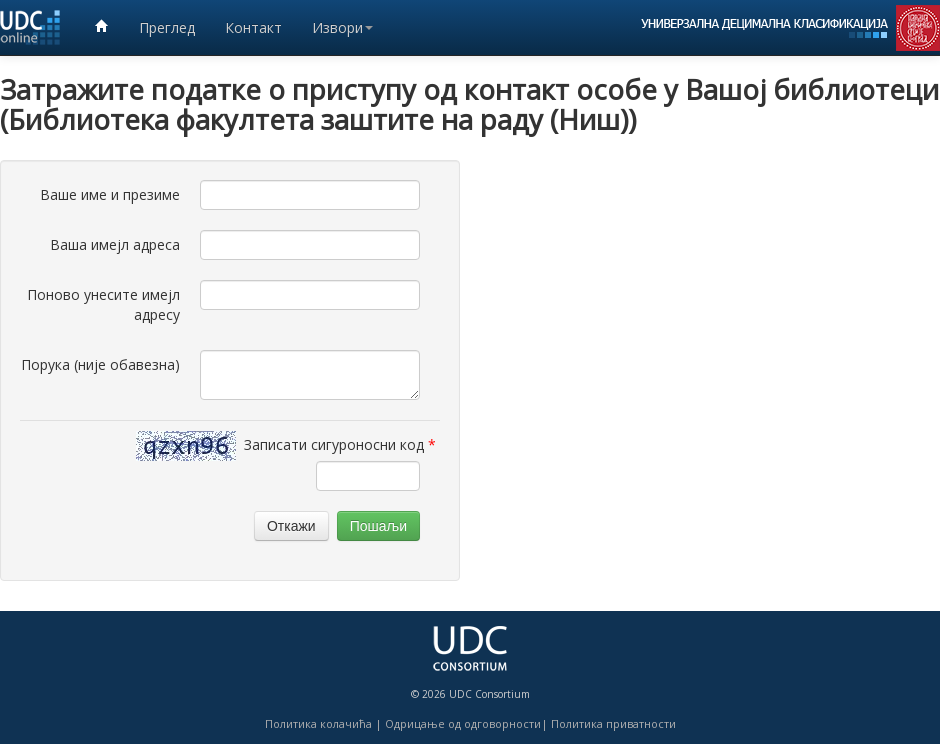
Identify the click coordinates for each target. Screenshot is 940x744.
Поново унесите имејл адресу (103, 304)
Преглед (167, 27)
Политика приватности (613, 723)
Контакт (253, 27)
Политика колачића (318, 723)
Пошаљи (378, 526)
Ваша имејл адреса (115, 244)
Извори (342, 27)
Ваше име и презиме (110, 194)
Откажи (291, 526)
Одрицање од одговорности (463, 723)
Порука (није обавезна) (100, 364)
